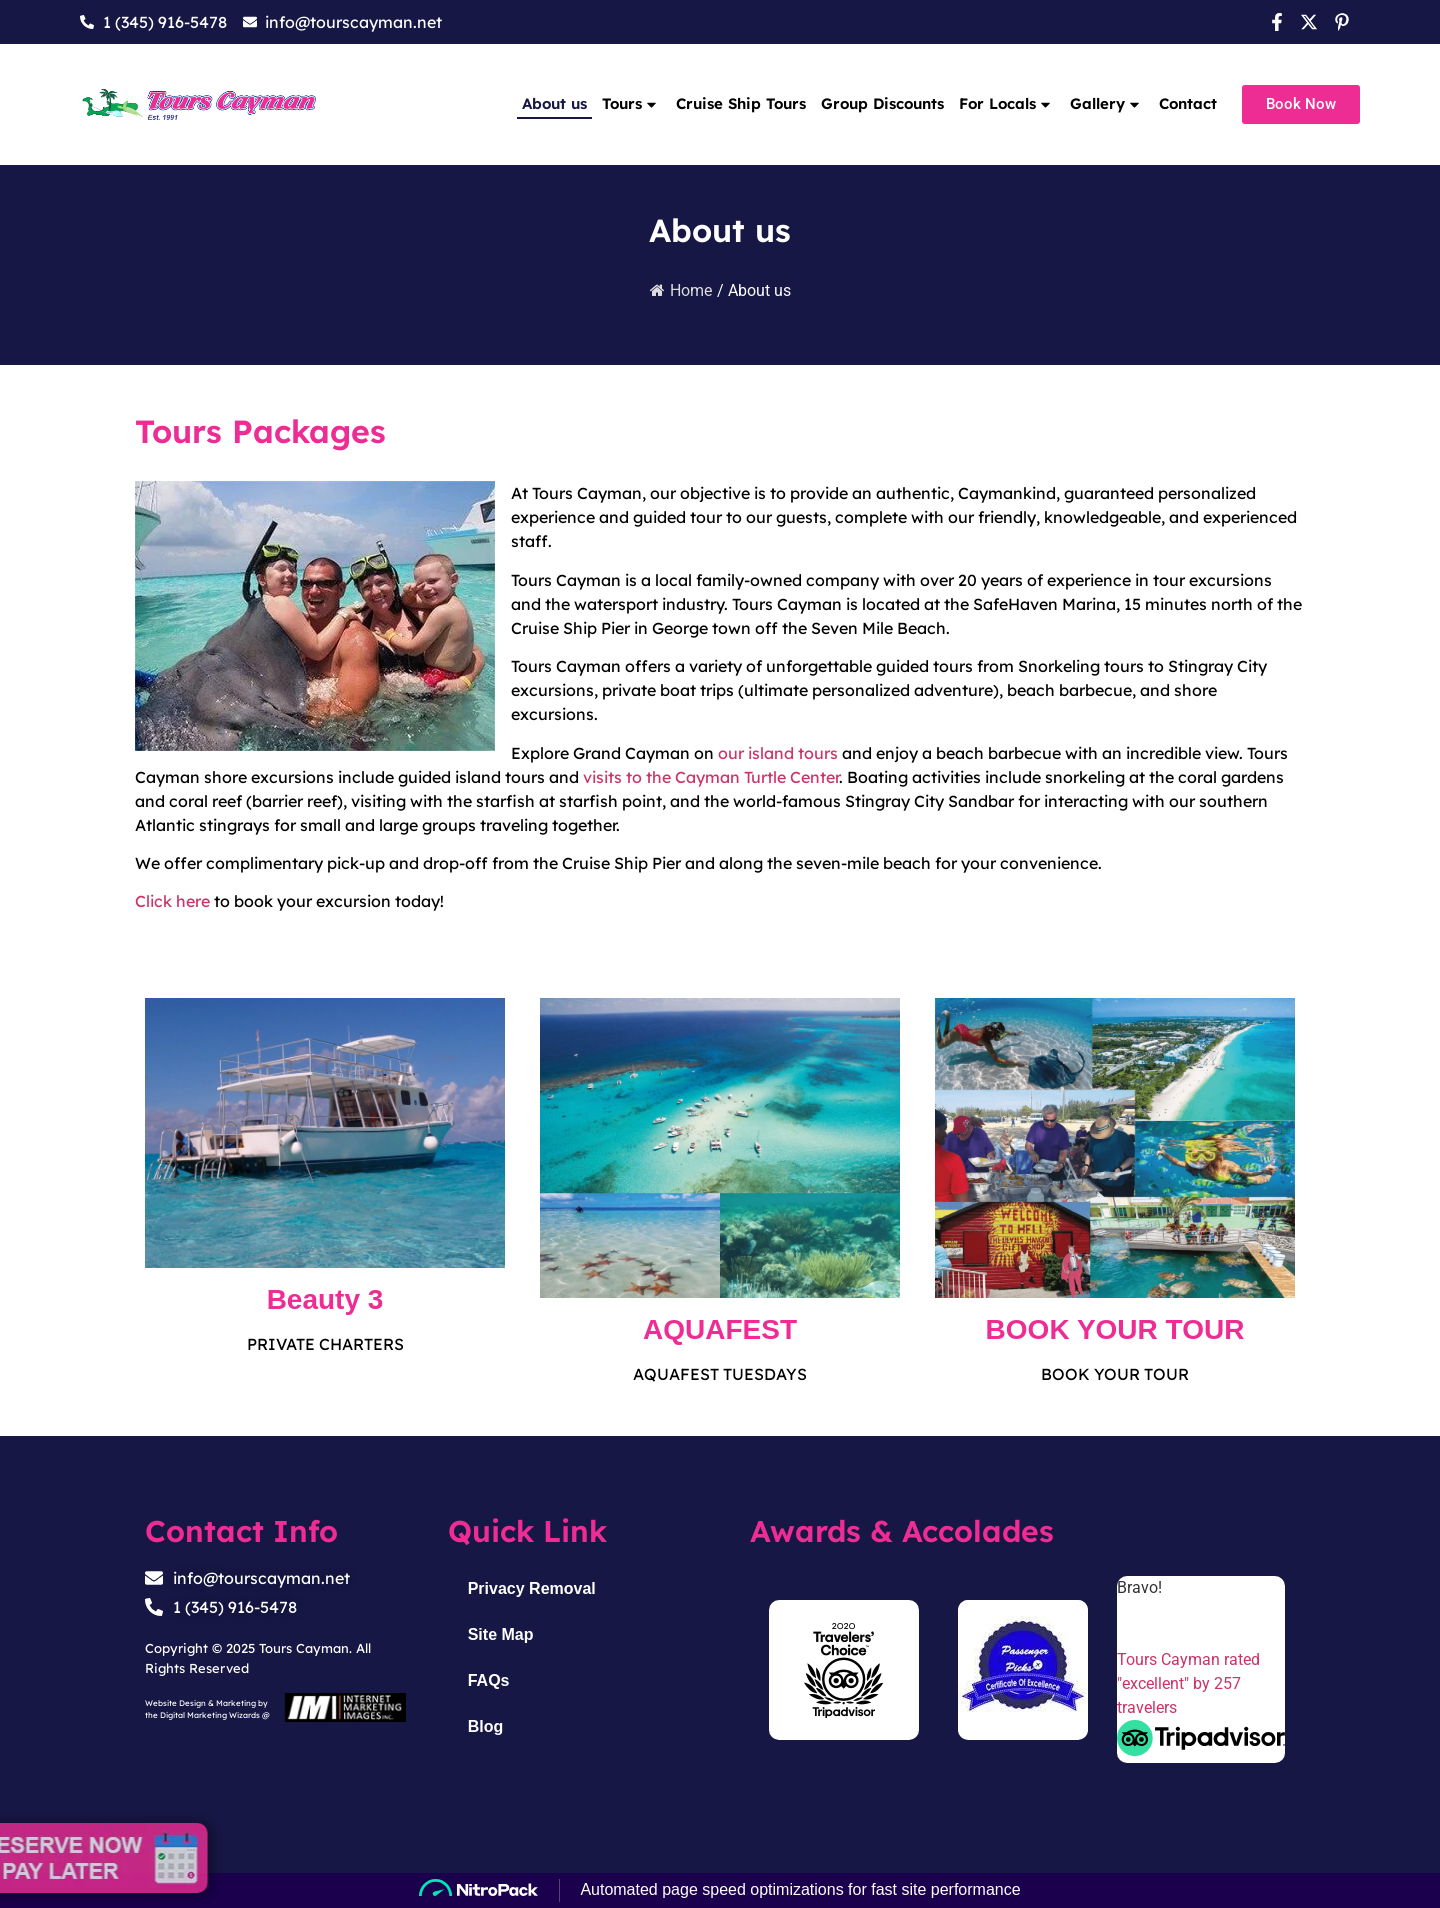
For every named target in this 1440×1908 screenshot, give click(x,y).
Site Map (501, 1634)
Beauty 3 (325, 1299)
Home (681, 290)
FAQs (489, 1680)
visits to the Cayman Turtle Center (711, 777)
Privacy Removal (532, 1588)
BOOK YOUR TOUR (1115, 1329)
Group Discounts (882, 103)
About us (554, 103)
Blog (486, 1726)
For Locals (1007, 104)
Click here (172, 901)
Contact (1188, 103)
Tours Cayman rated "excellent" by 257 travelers (1188, 1683)
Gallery (1107, 104)
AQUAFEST (720, 1329)
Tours (631, 104)
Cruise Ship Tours (741, 103)
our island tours (778, 753)
